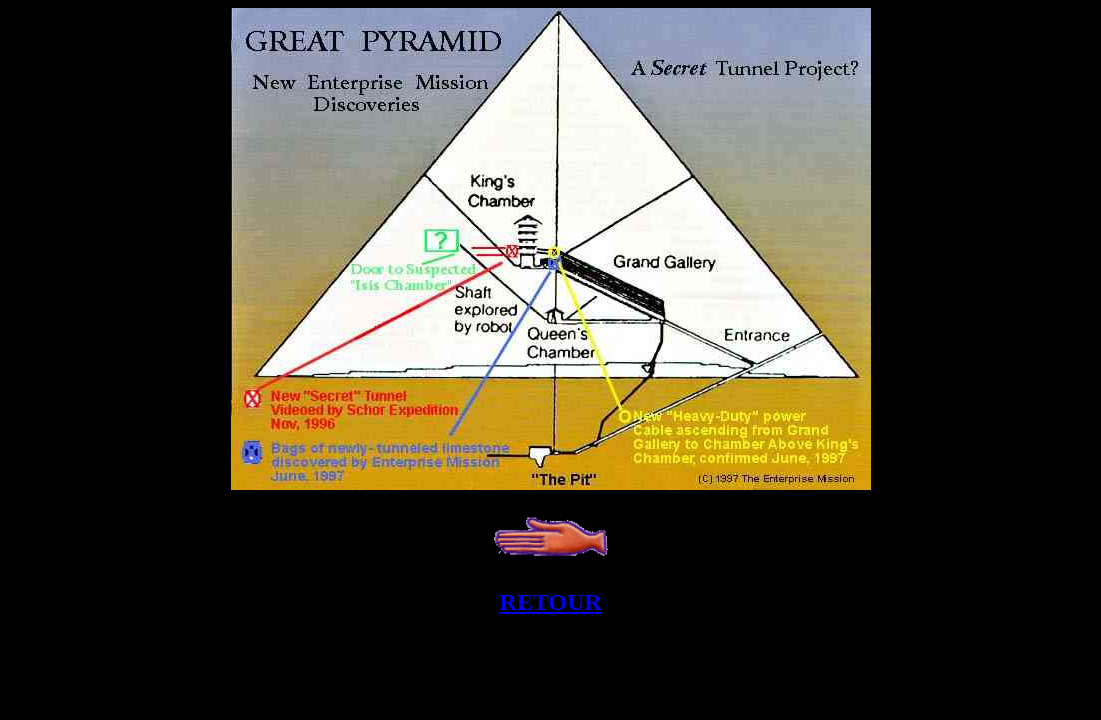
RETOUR (550, 602)
